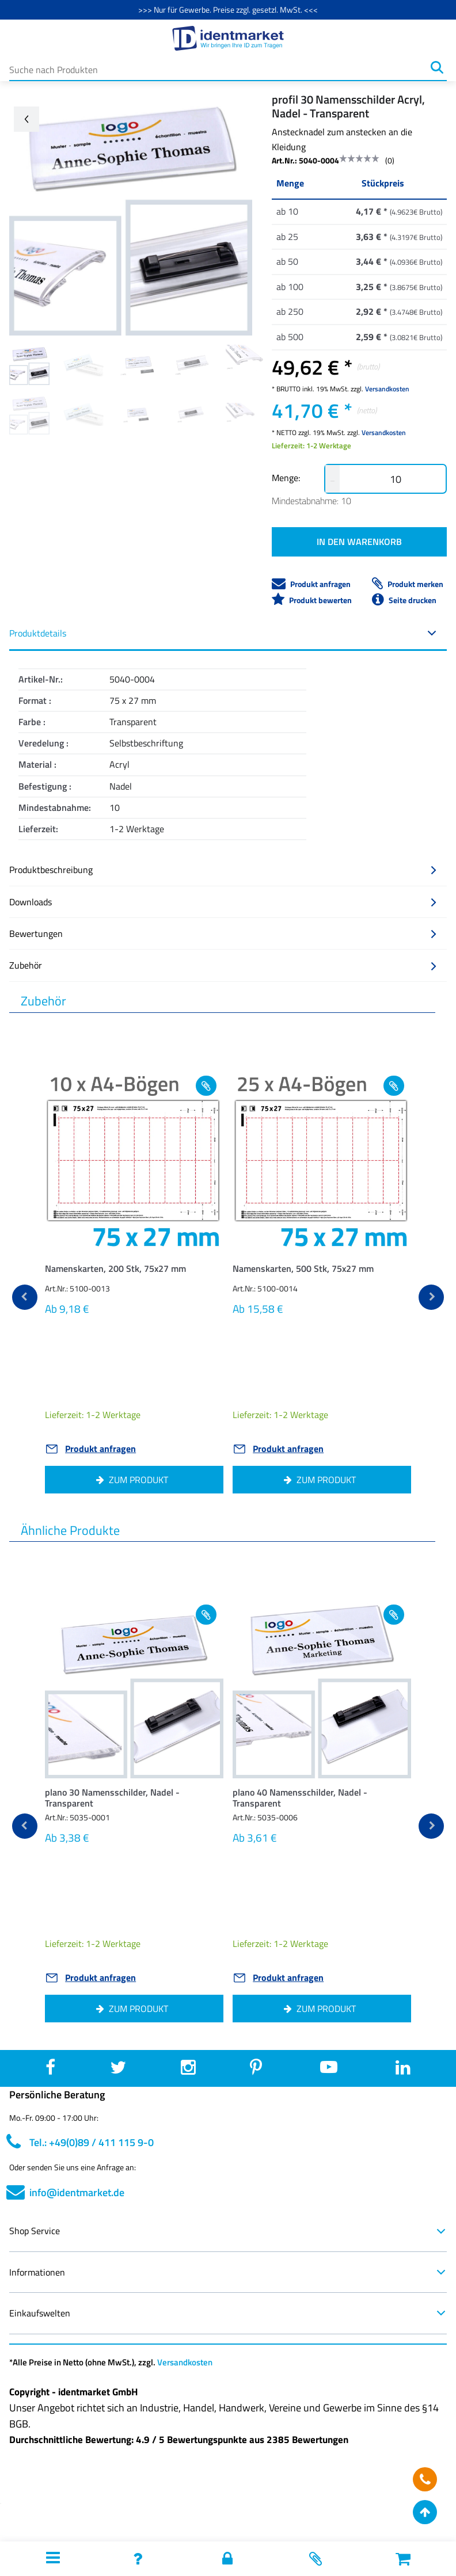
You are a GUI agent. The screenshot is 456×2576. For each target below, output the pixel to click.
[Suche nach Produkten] (218, 67)
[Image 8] (192, 414)
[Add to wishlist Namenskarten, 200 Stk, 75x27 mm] (206, 1086)
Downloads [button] (223, 902)
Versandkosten (387, 388)
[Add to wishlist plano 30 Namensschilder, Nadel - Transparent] (206, 1615)
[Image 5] (29, 414)
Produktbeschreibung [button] (223, 870)
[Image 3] (192, 365)
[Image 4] (246, 365)
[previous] (24, 1297)
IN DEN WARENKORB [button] (359, 541)
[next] (431, 1297)
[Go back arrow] (26, 119)
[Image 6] (83, 414)
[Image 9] (246, 414)
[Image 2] (137, 365)
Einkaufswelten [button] (228, 2313)
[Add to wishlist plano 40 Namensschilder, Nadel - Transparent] (393, 1615)
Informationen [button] (228, 2272)
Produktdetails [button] (223, 633)
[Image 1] (83, 365)
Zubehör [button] (223, 965)
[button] (134, 1271)
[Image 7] (137, 414)
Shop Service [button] (228, 2230)
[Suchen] (437, 67)
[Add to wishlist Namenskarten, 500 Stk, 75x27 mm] (393, 1086)
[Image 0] (29, 365)
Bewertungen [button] (223, 933)
